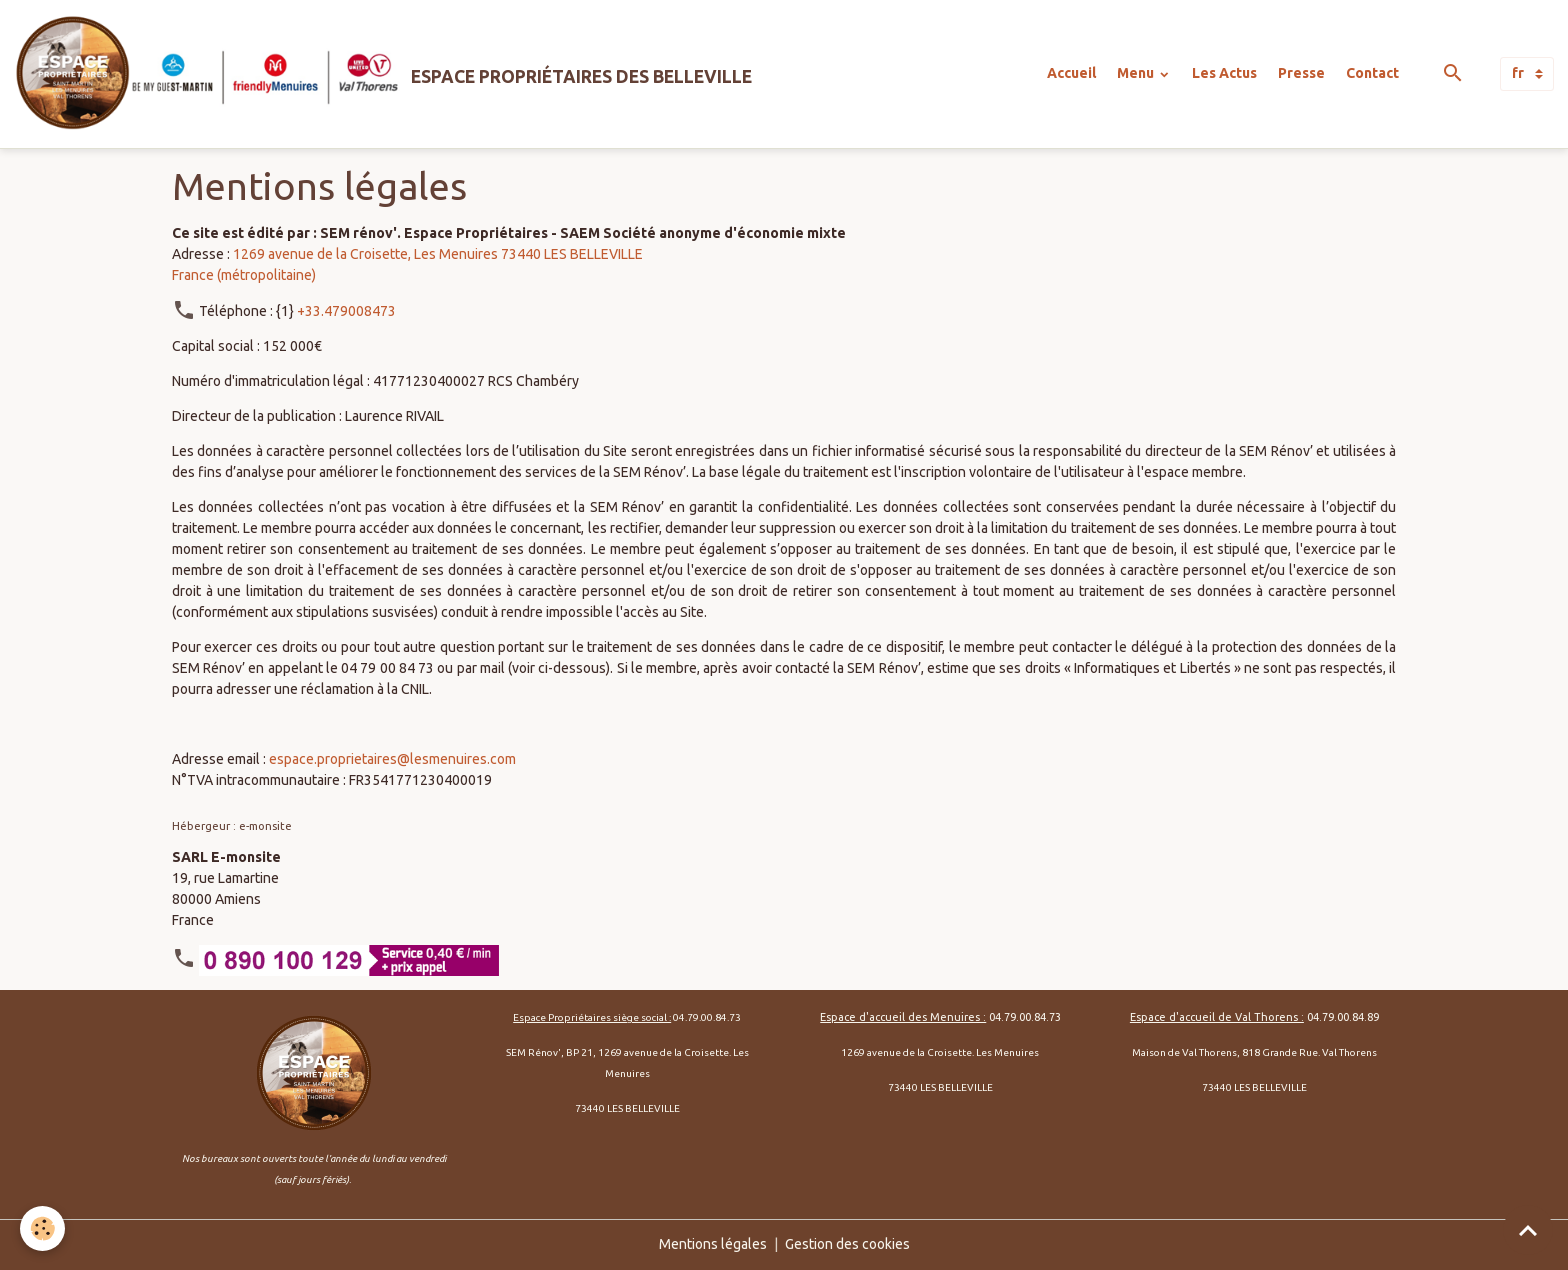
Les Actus (1224, 73)
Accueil (1071, 73)
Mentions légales (713, 1244)
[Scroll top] (1528, 1230)
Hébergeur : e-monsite (232, 825)
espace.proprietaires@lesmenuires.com (392, 759)
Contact (1372, 73)
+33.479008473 (346, 311)
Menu (1137, 73)
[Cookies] (42, 1228)
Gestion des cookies (847, 1244)
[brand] (383, 74)
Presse (1301, 73)
